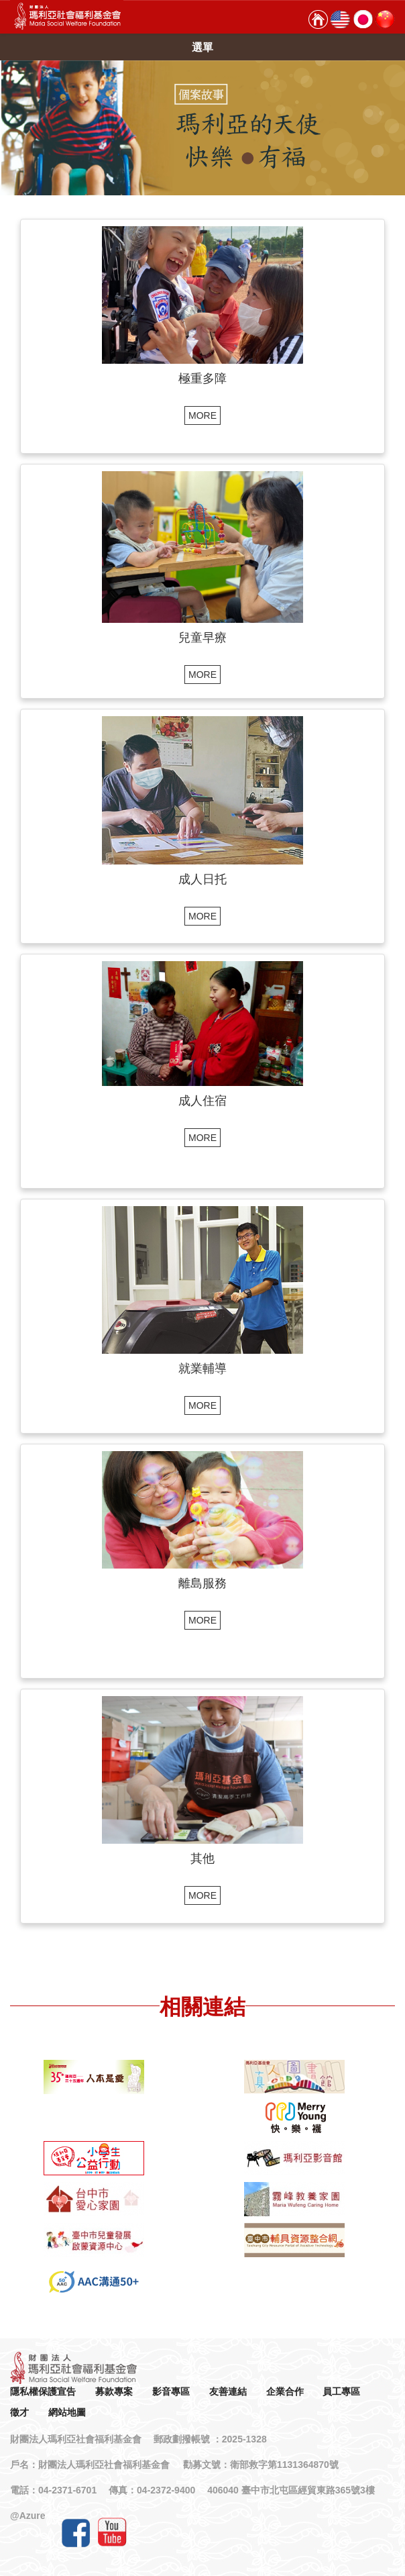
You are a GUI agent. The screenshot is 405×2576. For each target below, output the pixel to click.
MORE (202, 415)
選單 (202, 47)
